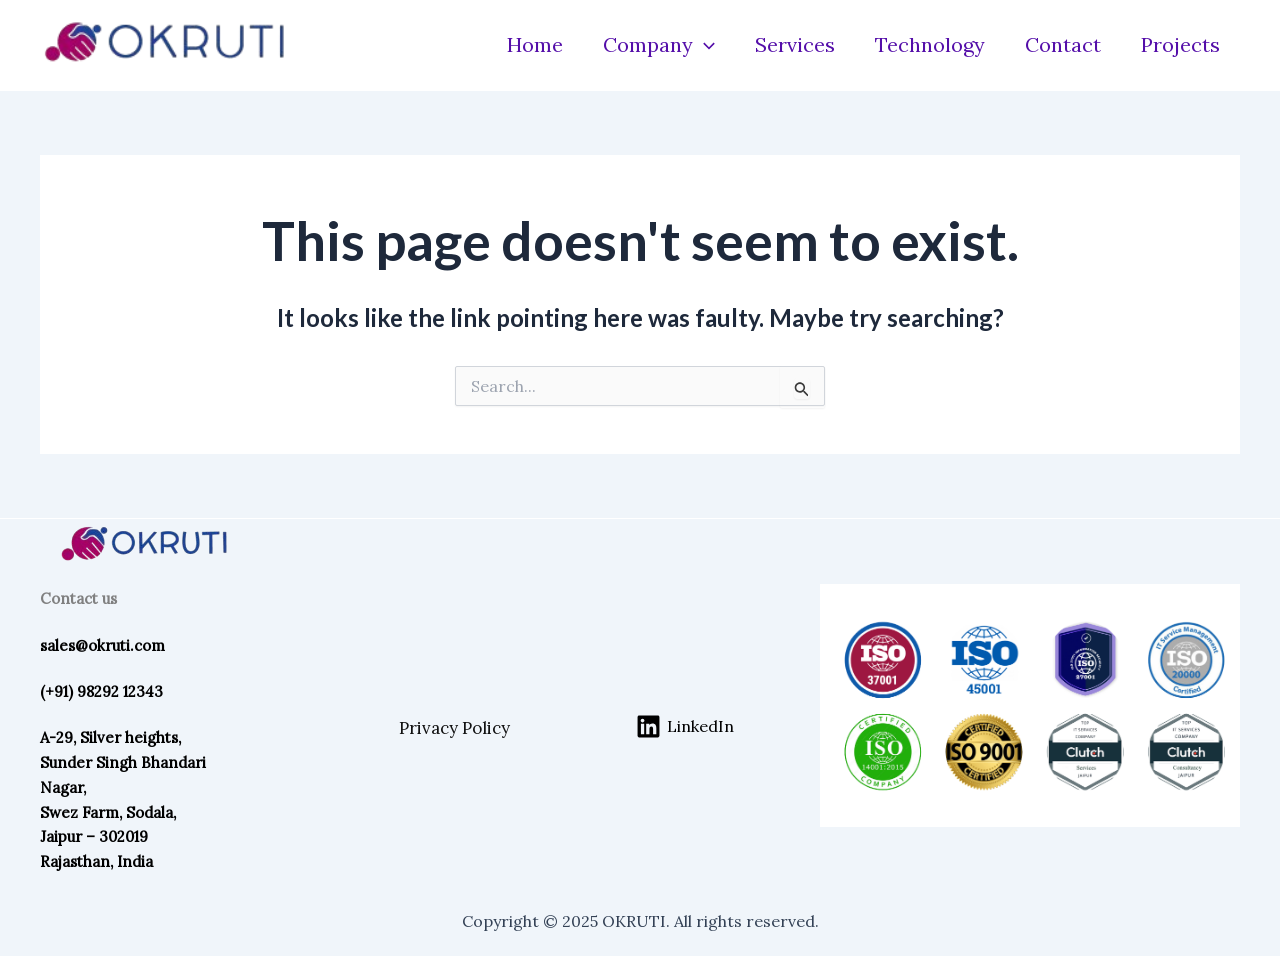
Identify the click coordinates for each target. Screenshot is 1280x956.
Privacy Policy (454, 728)
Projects (1180, 44)
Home (535, 44)
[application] (704, 45)
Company (659, 45)
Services (795, 44)
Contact (1063, 44)
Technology (930, 44)
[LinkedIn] (685, 726)
